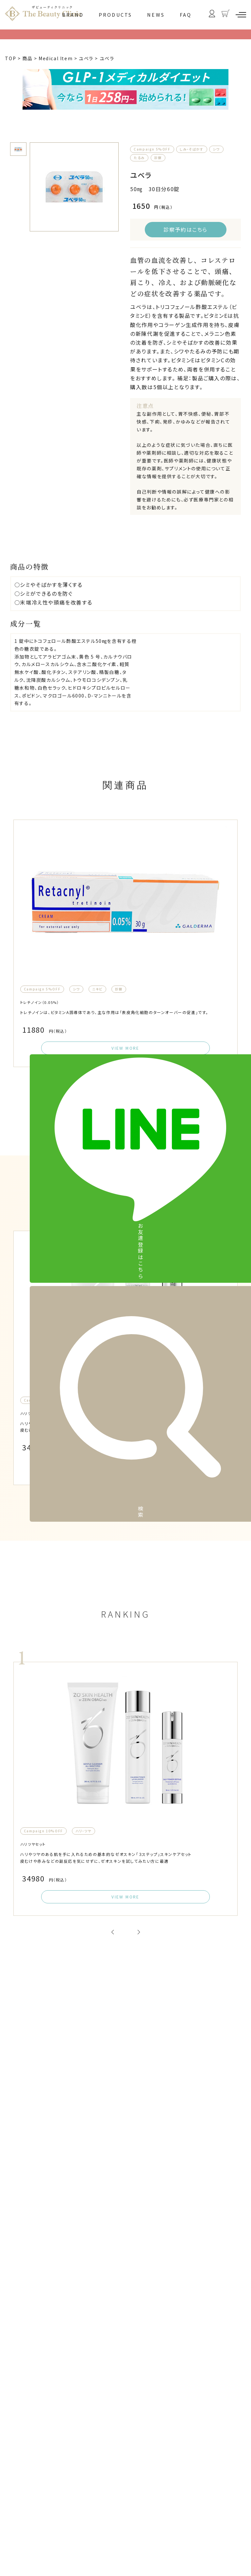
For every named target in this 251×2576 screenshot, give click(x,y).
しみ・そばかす (191, 149)
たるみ (139, 157)
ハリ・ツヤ (83, 1489)
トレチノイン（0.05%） (50, 1038)
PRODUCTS (115, 14)
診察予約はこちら (185, 229)
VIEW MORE (125, 1099)
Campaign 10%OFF (43, 1489)
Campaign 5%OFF (152, 149)
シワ (216, 149)
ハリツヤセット (40, 1501)
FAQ (186, 14)
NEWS (156, 14)
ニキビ (97, 1026)
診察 (158, 157)
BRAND (73, 14)
